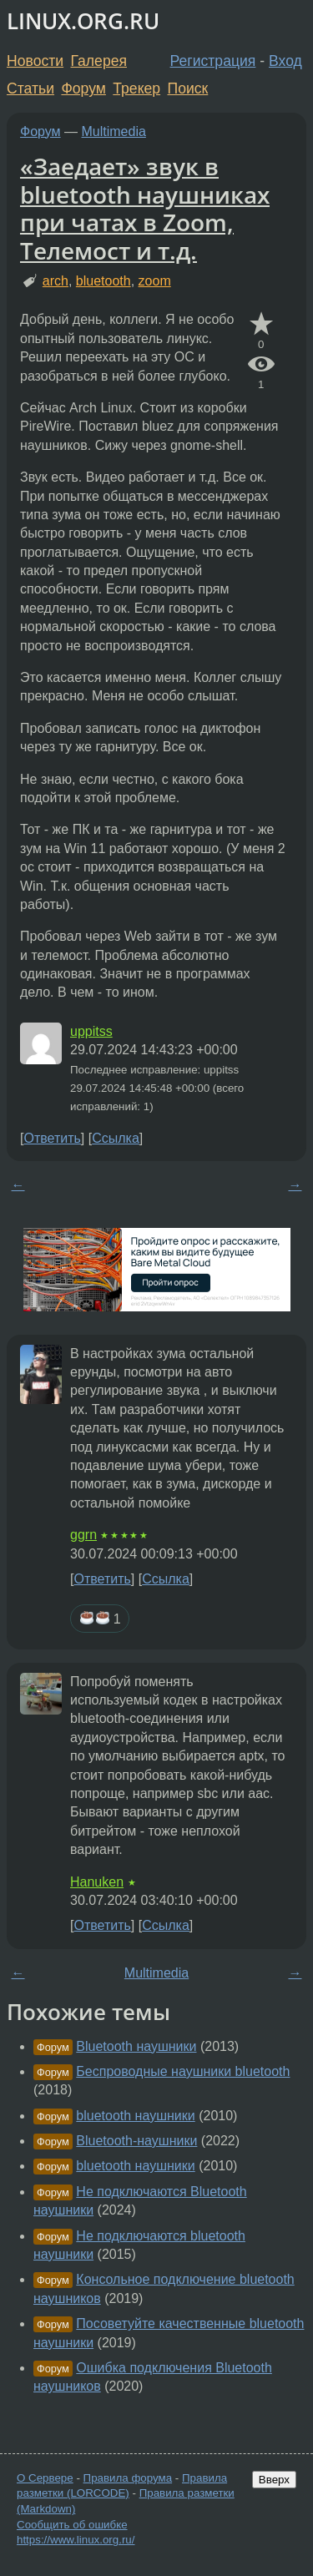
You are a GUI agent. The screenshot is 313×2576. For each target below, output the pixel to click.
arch (55, 281)
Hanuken (97, 1882)
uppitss (91, 1031)
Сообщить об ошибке (72, 2524)
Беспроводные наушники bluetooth (183, 2071)
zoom (155, 281)
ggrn (83, 1535)
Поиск (188, 88)
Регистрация (213, 61)
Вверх (274, 2479)
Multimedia (114, 131)
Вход (285, 61)
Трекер (136, 88)
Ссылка (115, 1138)
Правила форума (128, 2478)
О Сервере (45, 2478)
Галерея (99, 61)
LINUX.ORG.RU (83, 21)
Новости (35, 61)
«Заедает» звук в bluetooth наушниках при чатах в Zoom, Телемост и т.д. (145, 208)
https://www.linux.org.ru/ (75, 2539)
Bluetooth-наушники (136, 2141)
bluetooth (103, 281)
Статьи (30, 88)
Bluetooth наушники (136, 2046)
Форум (83, 88)
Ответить (51, 1138)
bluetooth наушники (135, 2116)
